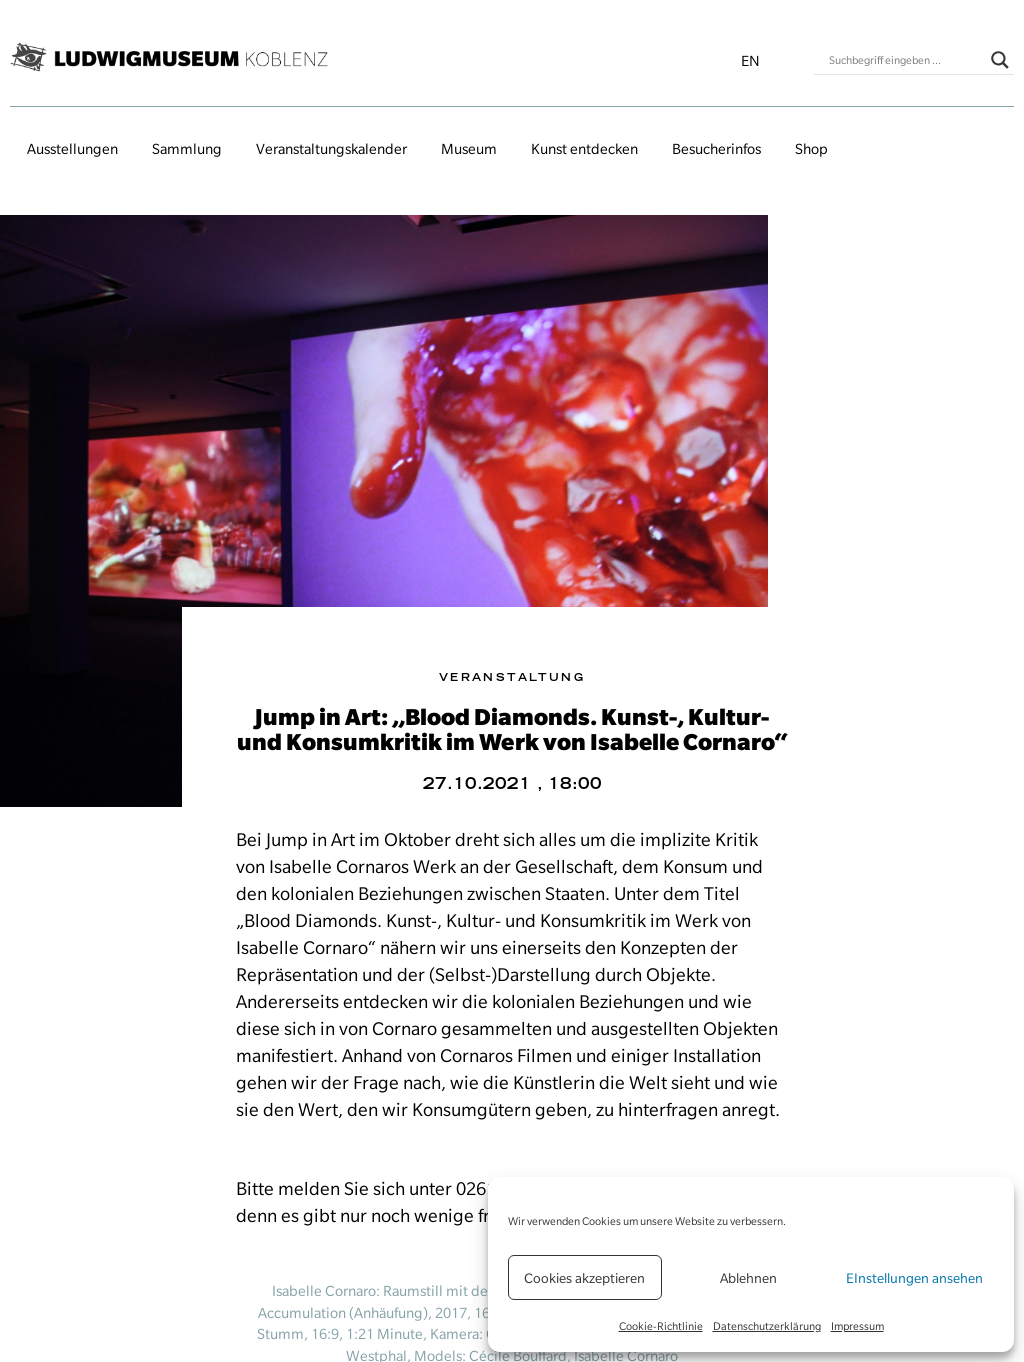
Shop (811, 149)
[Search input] (905, 60)
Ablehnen (748, 1278)
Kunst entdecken (584, 149)
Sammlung (187, 149)
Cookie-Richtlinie (661, 1326)
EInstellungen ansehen (914, 1278)
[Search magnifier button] (1000, 60)
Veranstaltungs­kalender (331, 149)
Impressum (857, 1326)
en (750, 61)
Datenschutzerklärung (767, 1326)
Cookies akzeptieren (584, 1278)
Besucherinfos (716, 149)
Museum (469, 149)
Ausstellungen (72, 149)
